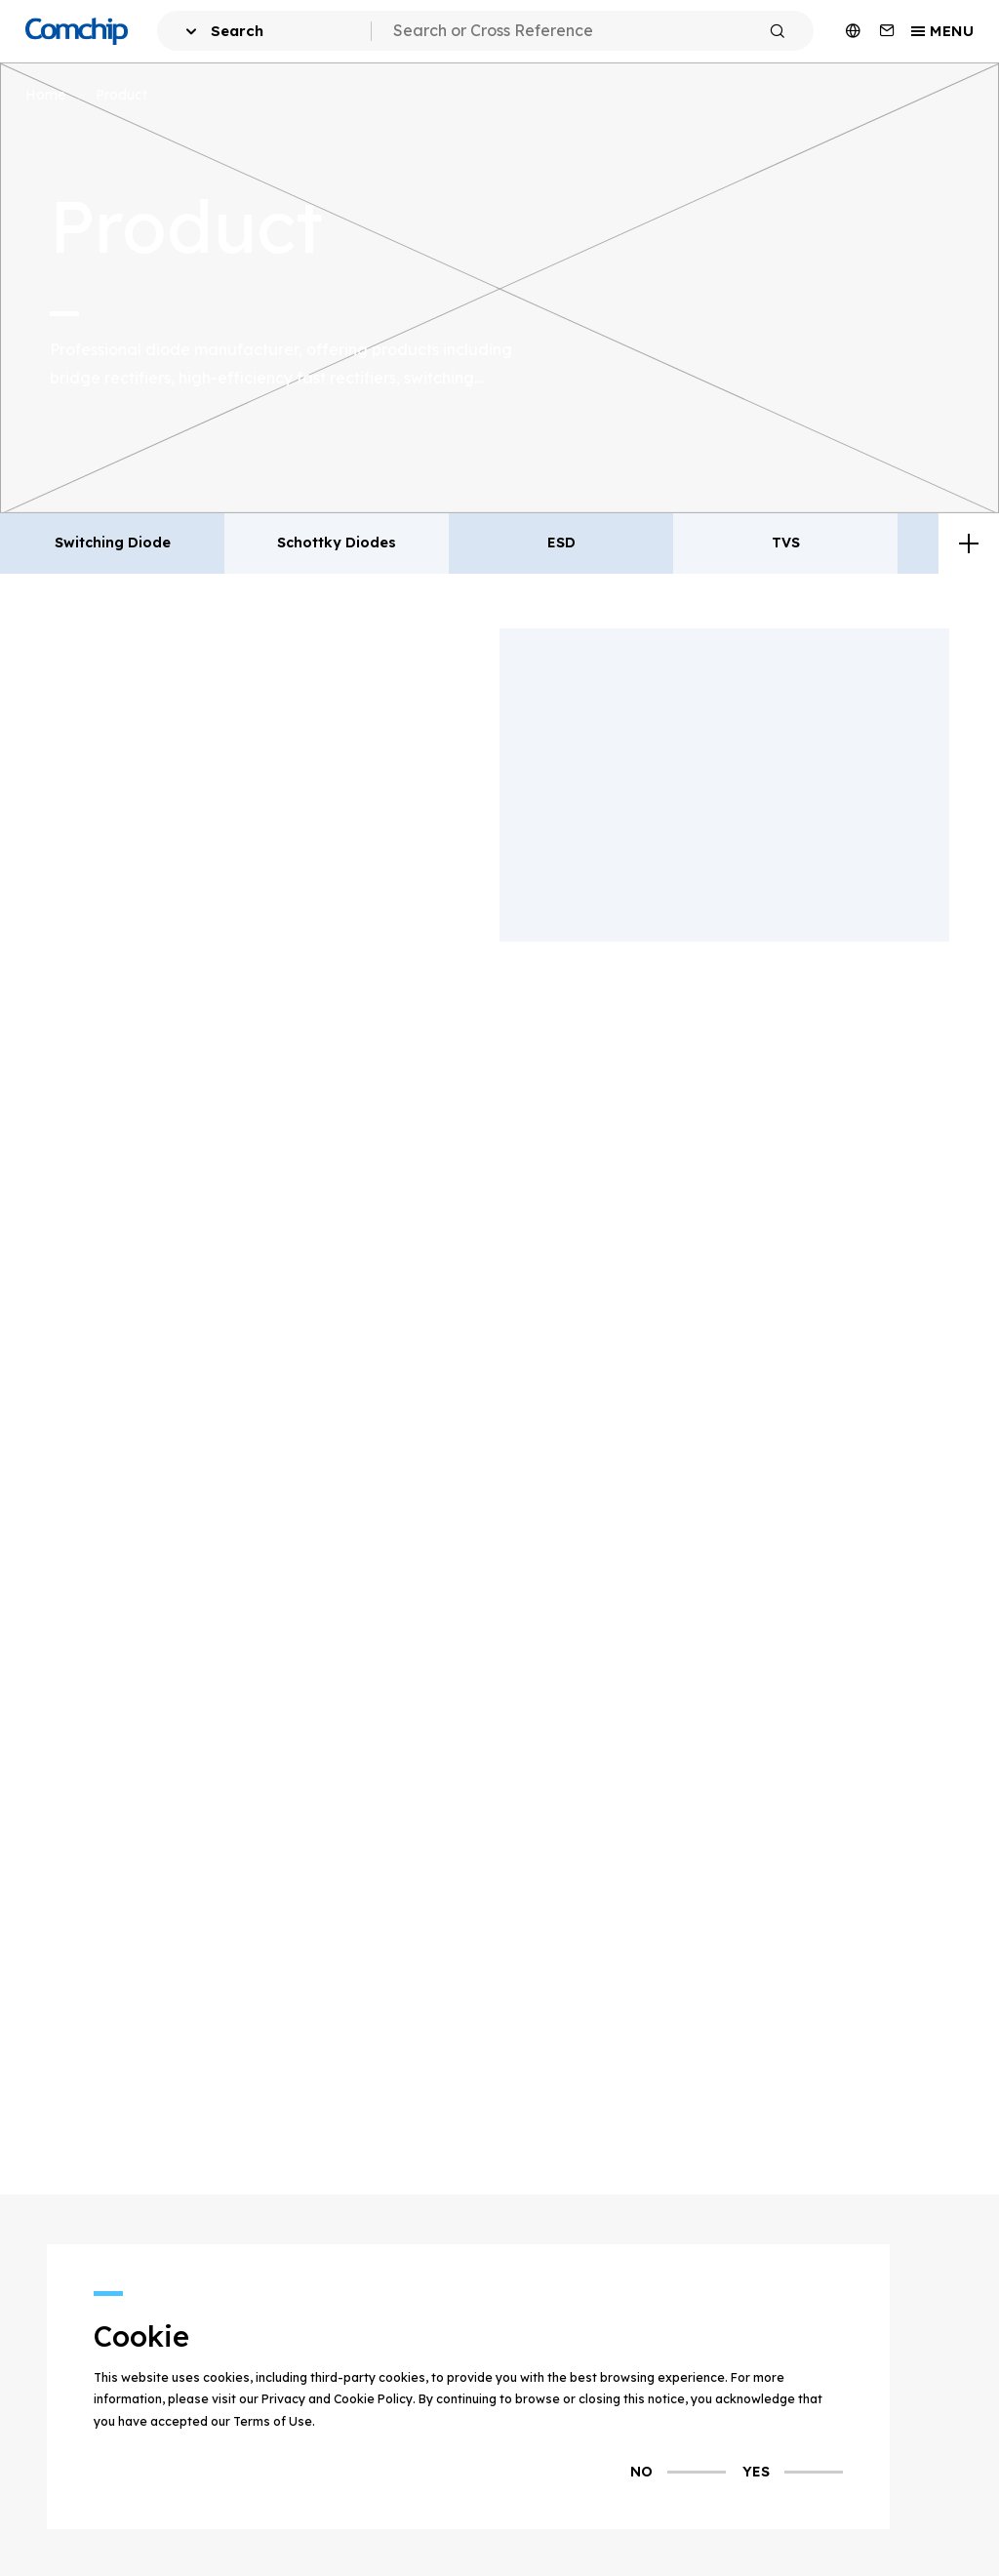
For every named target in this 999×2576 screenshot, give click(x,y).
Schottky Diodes (336, 542)
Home (45, 93)
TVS (786, 542)
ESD (561, 542)
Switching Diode (113, 542)
